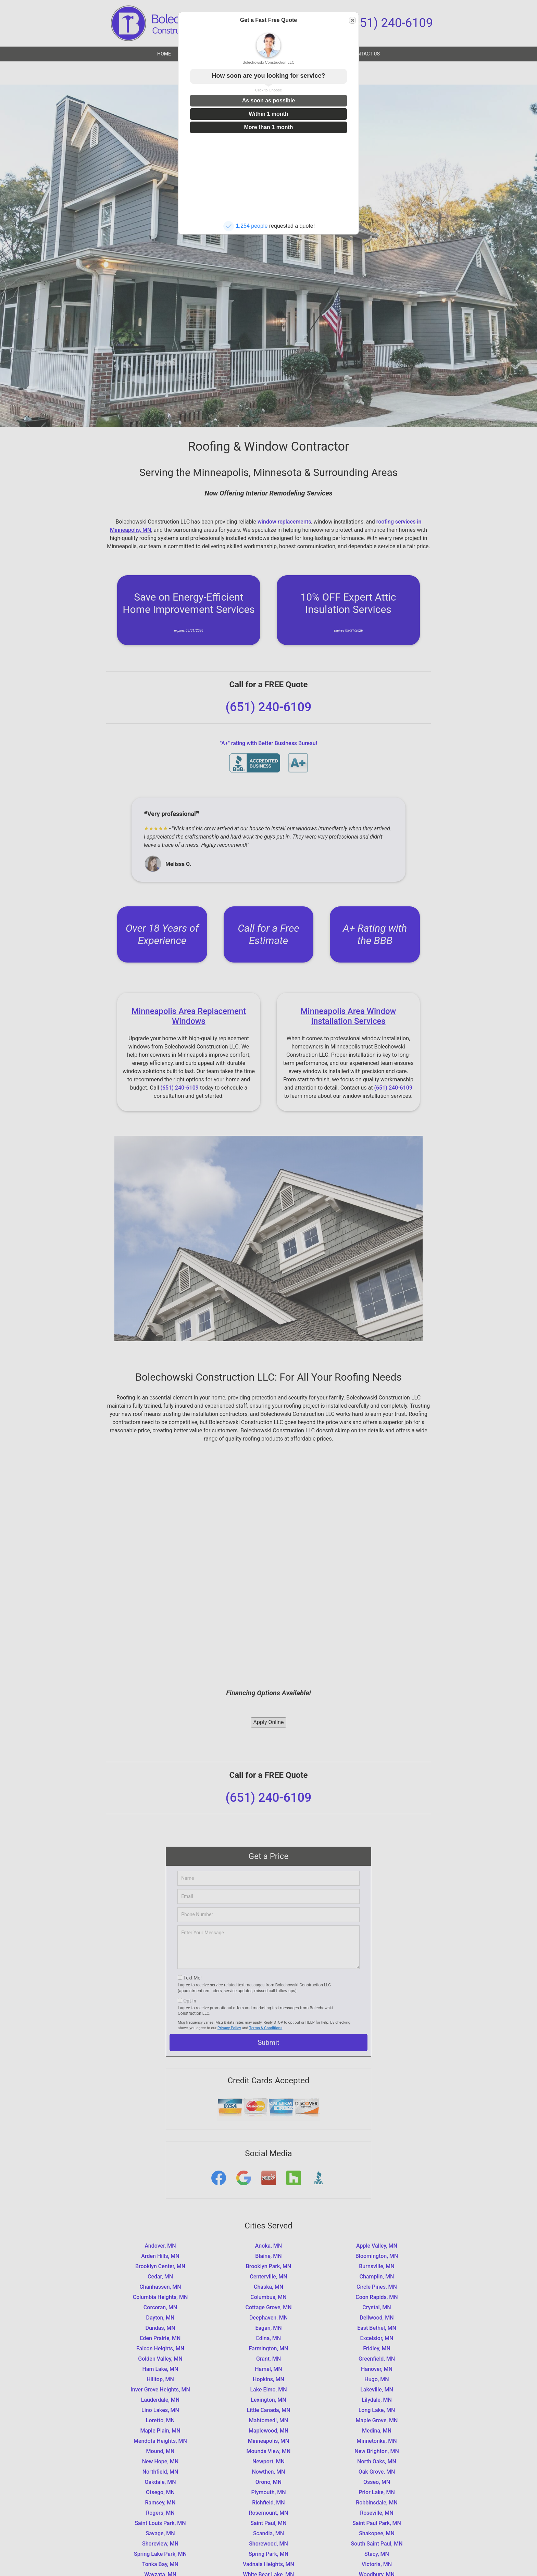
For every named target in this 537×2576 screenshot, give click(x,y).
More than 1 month (268, 127)
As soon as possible (268, 100)
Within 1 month (268, 114)
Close (352, 20)
